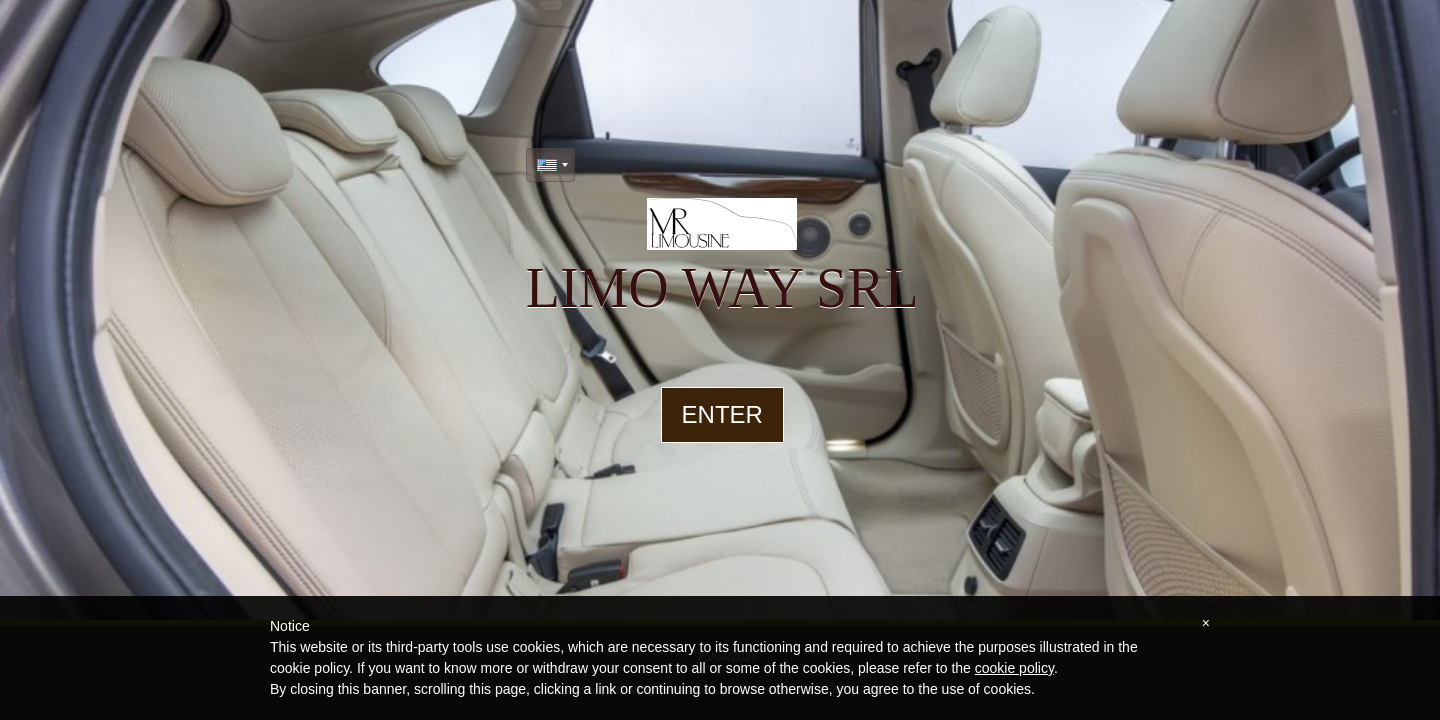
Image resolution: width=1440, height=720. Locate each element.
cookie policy (1014, 668)
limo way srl (722, 288)
